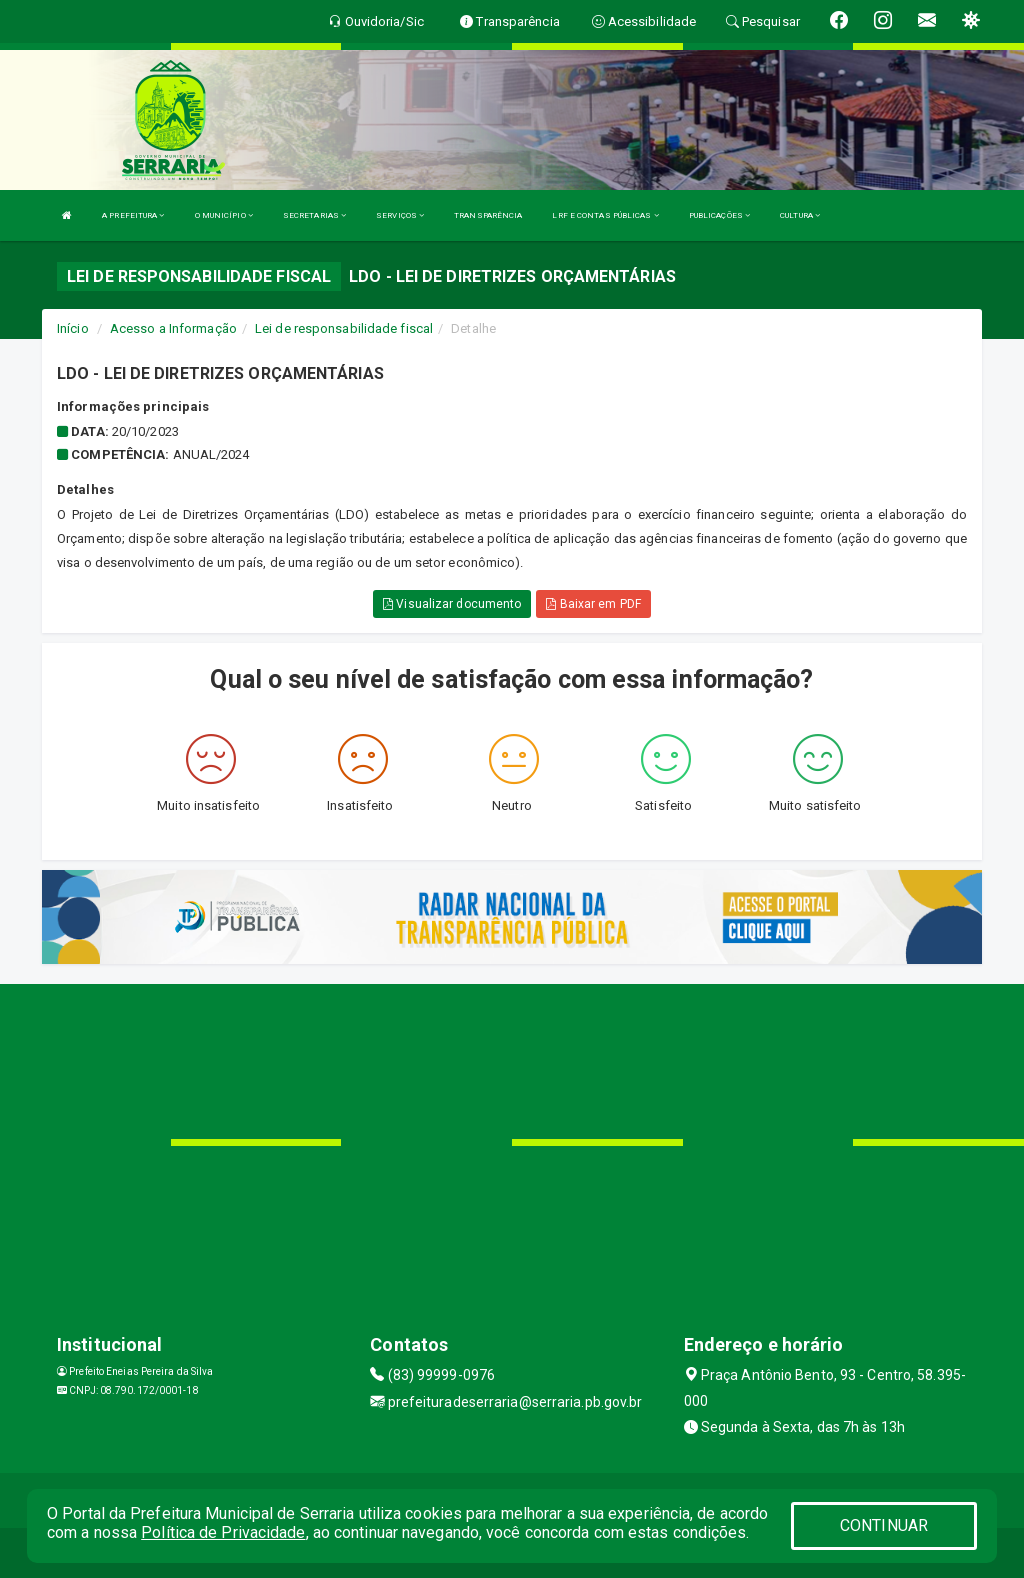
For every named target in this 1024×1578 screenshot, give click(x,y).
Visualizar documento (452, 604)
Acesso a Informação (173, 328)
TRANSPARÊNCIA (488, 215)
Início (73, 328)
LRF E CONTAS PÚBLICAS (605, 215)
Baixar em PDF (593, 604)
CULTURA (800, 215)
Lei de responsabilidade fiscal (344, 328)
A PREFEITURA (133, 215)
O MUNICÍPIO (224, 215)
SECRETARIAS (314, 215)
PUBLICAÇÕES (719, 215)
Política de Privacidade (223, 1532)
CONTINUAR (884, 1525)
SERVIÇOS (400, 215)
